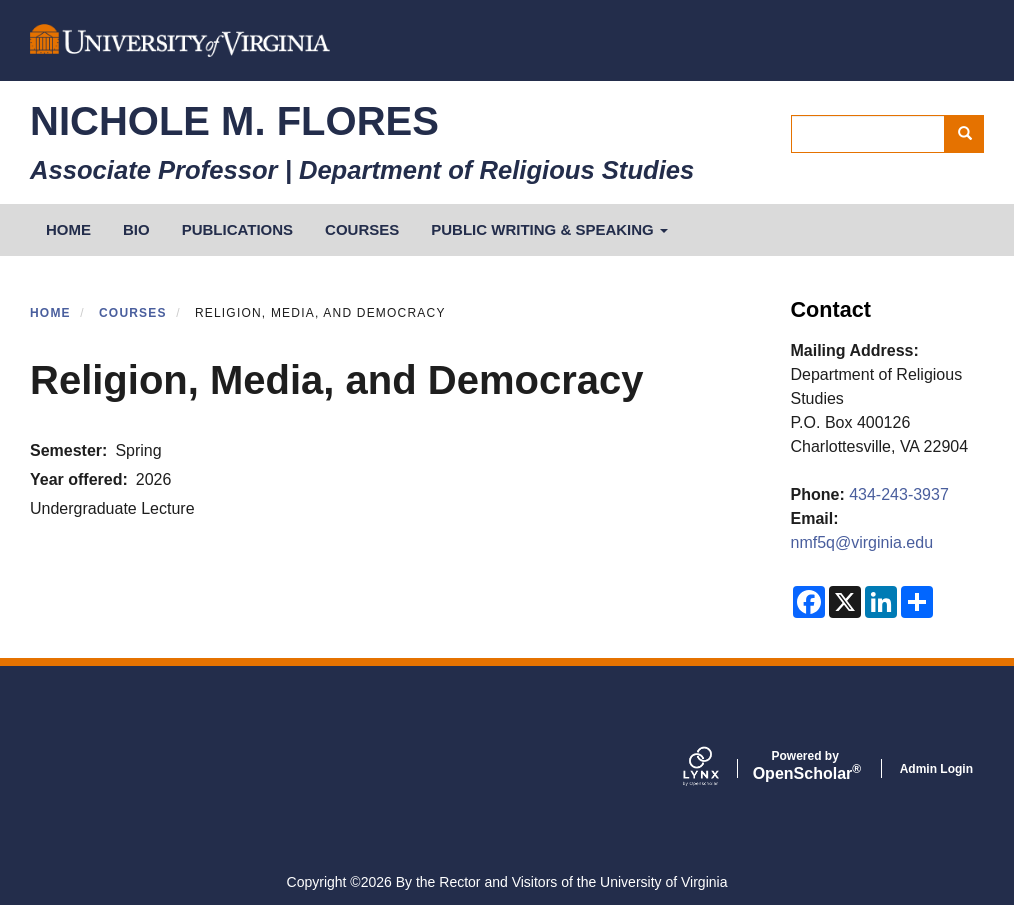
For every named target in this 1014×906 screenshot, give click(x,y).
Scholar (805, 766)
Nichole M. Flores (234, 121)
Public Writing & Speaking (549, 229)
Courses (362, 229)
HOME (68, 229)
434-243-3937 (899, 494)
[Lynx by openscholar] (718, 768)
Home (50, 313)
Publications (237, 229)
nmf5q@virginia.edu (862, 542)
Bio (136, 229)
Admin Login (936, 769)
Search (971, 134)
